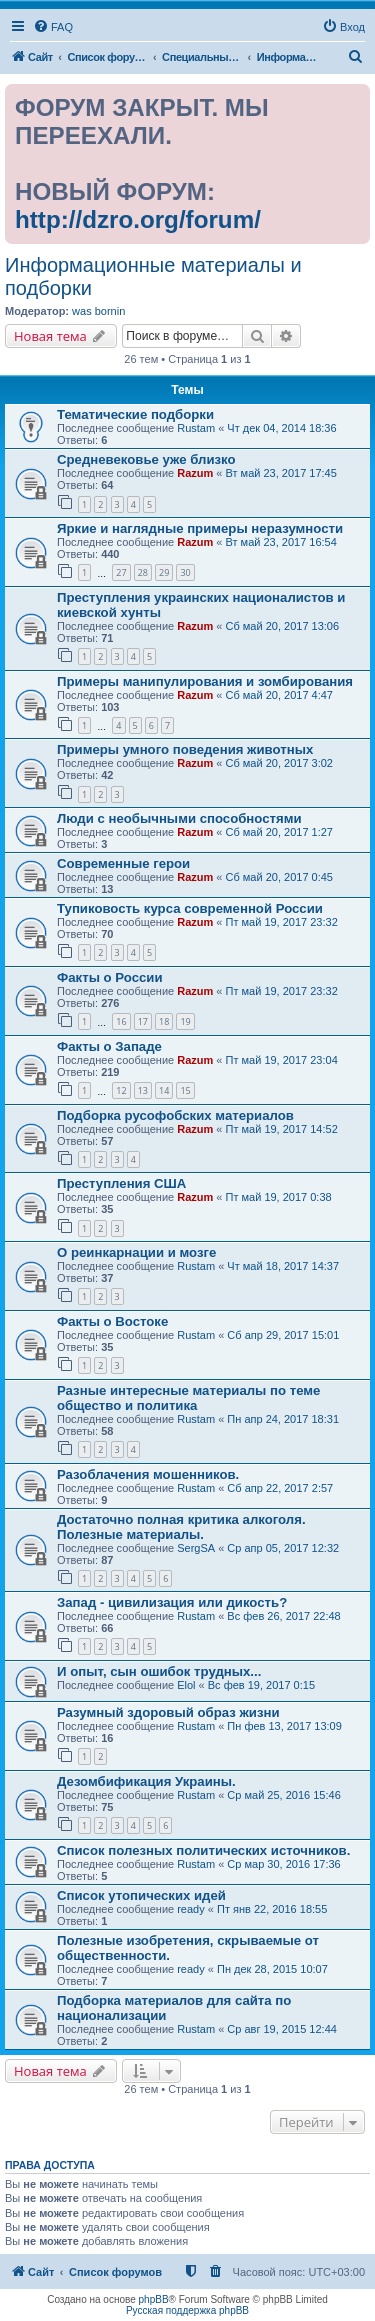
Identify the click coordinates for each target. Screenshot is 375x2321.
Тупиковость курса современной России (190, 908)
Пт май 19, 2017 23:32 (282, 922)
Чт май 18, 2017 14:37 (283, 1266)
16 (121, 1021)
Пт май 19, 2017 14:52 (282, 1129)
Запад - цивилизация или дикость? (172, 1602)
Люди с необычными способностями (179, 818)
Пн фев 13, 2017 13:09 (284, 1726)
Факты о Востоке (112, 1321)
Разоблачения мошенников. (148, 1474)
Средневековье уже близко (146, 459)
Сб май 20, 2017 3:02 (279, 763)
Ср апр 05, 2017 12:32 (283, 1548)
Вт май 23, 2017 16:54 (281, 542)
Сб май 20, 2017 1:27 (279, 832)
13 (143, 1090)
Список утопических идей (141, 1895)
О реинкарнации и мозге (136, 1252)
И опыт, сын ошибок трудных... (159, 1671)
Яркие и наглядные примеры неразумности (200, 528)
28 (143, 572)
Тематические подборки (135, 414)
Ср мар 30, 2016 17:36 (283, 1864)
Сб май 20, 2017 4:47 (279, 695)
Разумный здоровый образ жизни (168, 1712)
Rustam (196, 428)
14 (164, 1090)
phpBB (154, 2299)
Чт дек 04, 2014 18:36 (281, 428)
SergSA (196, 1548)
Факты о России (110, 977)
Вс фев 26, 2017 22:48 (283, 1616)
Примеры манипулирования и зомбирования (205, 681)
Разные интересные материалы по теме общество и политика (188, 1398)
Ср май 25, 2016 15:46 (283, 1795)
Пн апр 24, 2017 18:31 (283, 1419)
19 (185, 1021)
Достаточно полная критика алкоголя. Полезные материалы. (181, 1527)
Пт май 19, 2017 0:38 (279, 1197)
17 (143, 1021)
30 (185, 572)
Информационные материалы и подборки (153, 276)
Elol (186, 1685)
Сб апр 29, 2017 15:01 (283, 1335)
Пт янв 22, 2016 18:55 (272, 1909)
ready (191, 1909)
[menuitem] (53, 27)
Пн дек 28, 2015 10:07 (272, 1969)
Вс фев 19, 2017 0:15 (261, 1685)
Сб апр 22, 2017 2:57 (280, 1488)
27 (121, 572)
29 (164, 572)
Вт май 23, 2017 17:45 (281, 473)
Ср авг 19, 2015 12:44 (282, 2029)
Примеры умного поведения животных (185, 749)
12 (121, 1090)
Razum (195, 473)
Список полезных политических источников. (203, 1850)
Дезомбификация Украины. (146, 1781)
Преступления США (121, 1183)
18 (164, 1021)
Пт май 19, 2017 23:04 (282, 1060)
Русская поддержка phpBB (187, 2310)
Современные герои (123, 863)
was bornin (98, 311)
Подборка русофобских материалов (175, 1115)
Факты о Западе (109, 1046)
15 (185, 1090)
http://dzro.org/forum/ (138, 219)
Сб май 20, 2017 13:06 (283, 626)
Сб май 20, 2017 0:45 (279, 877)
